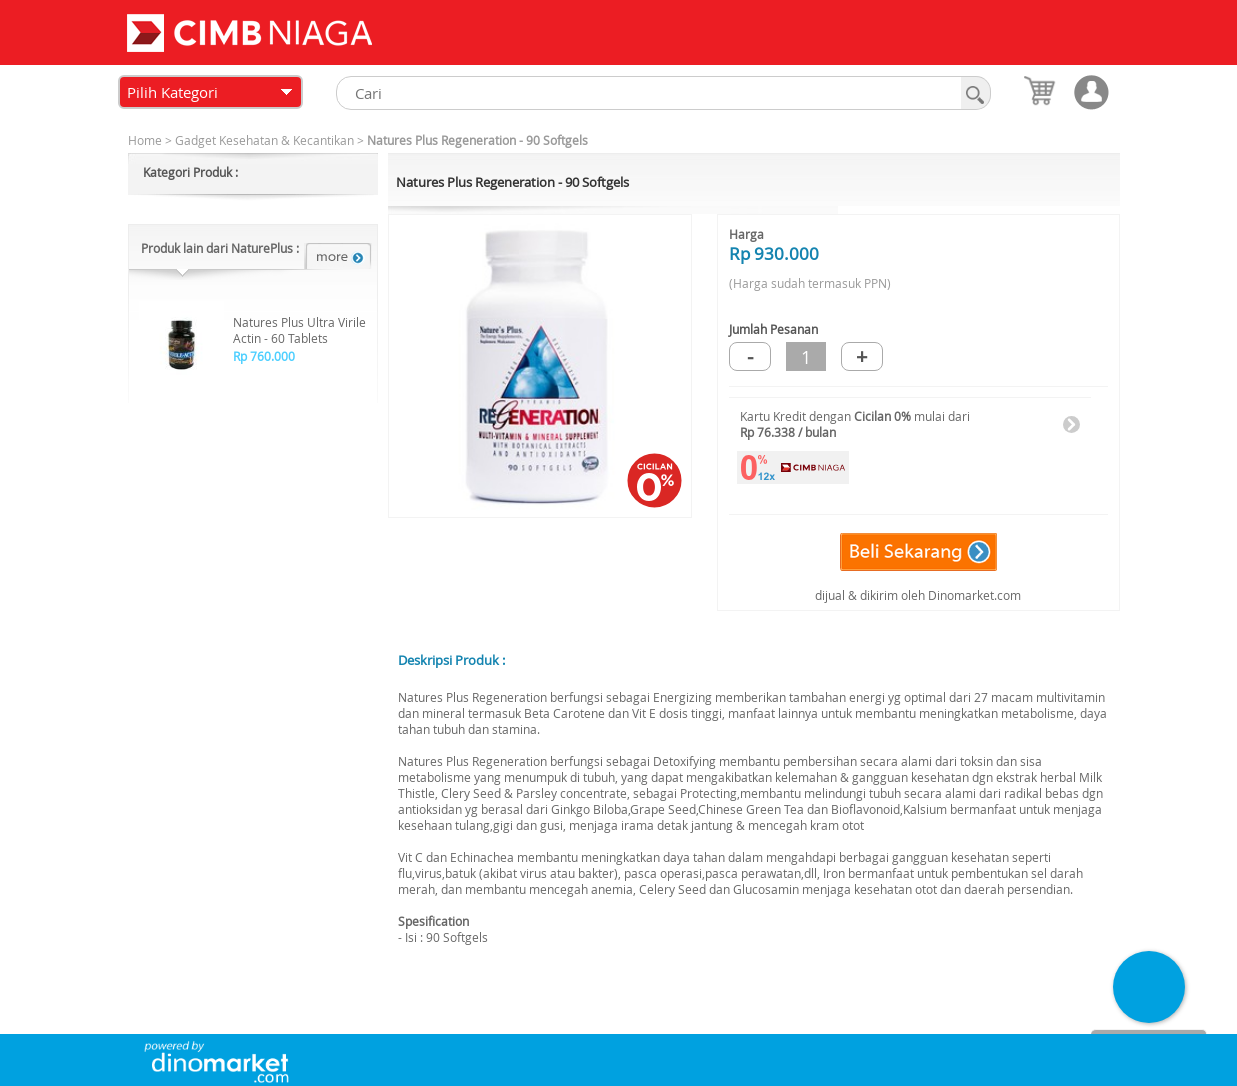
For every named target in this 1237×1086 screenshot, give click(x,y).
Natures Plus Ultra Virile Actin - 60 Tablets (299, 330)
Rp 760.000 (264, 356)
